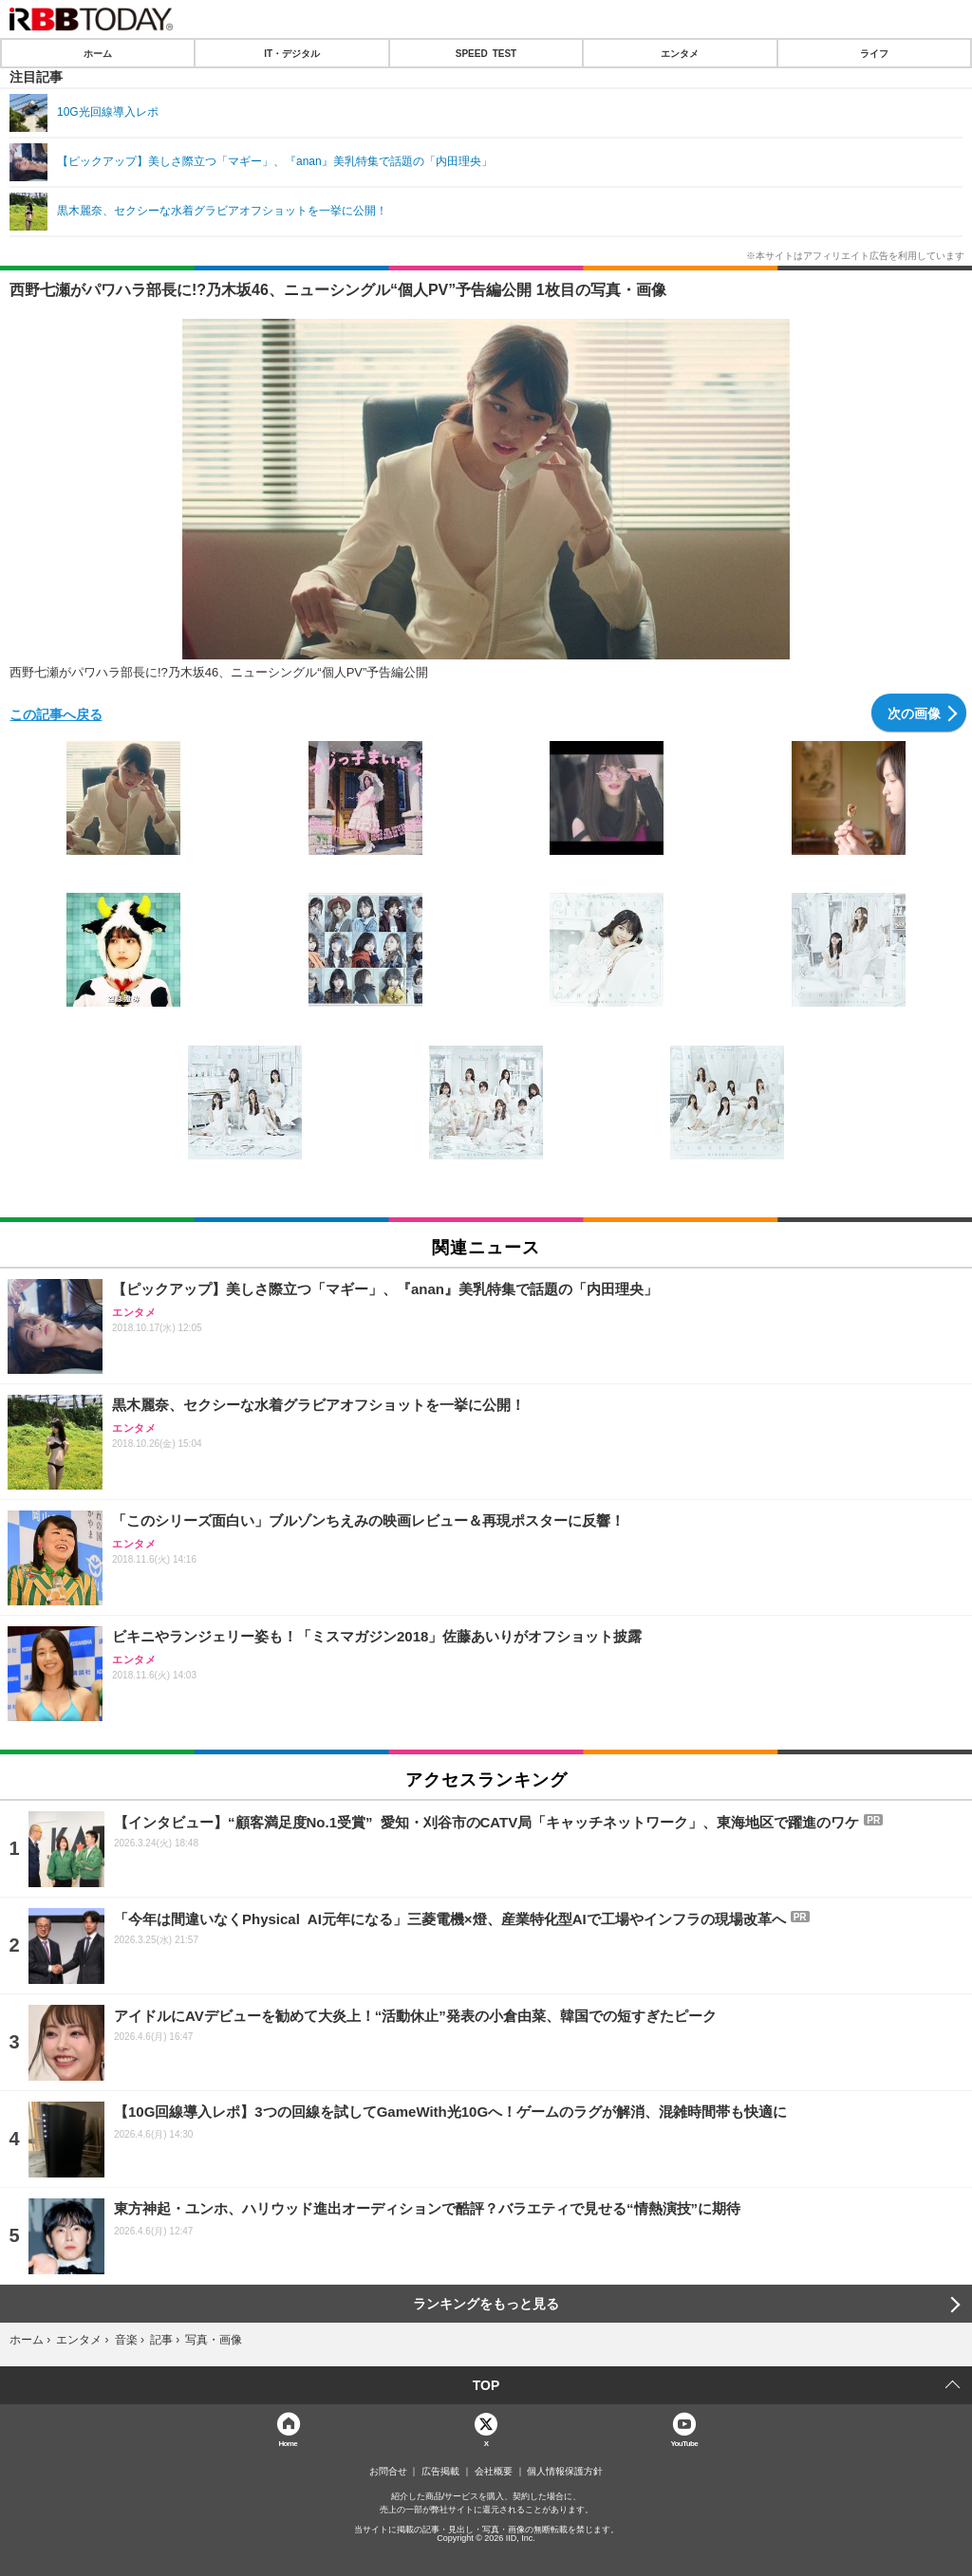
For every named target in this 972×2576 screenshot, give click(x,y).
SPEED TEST (486, 53)
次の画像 (914, 712)
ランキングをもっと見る (486, 2303)
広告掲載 (440, 2471)
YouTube (684, 2442)
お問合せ (388, 2471)
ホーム (98, 53)
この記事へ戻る (56, 713)
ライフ (874, 53)
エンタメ (680, 53)
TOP (486, 2385)
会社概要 (494, 2471)
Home (287, 2442)
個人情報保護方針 (565, 2471)
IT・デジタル (292, 53)
